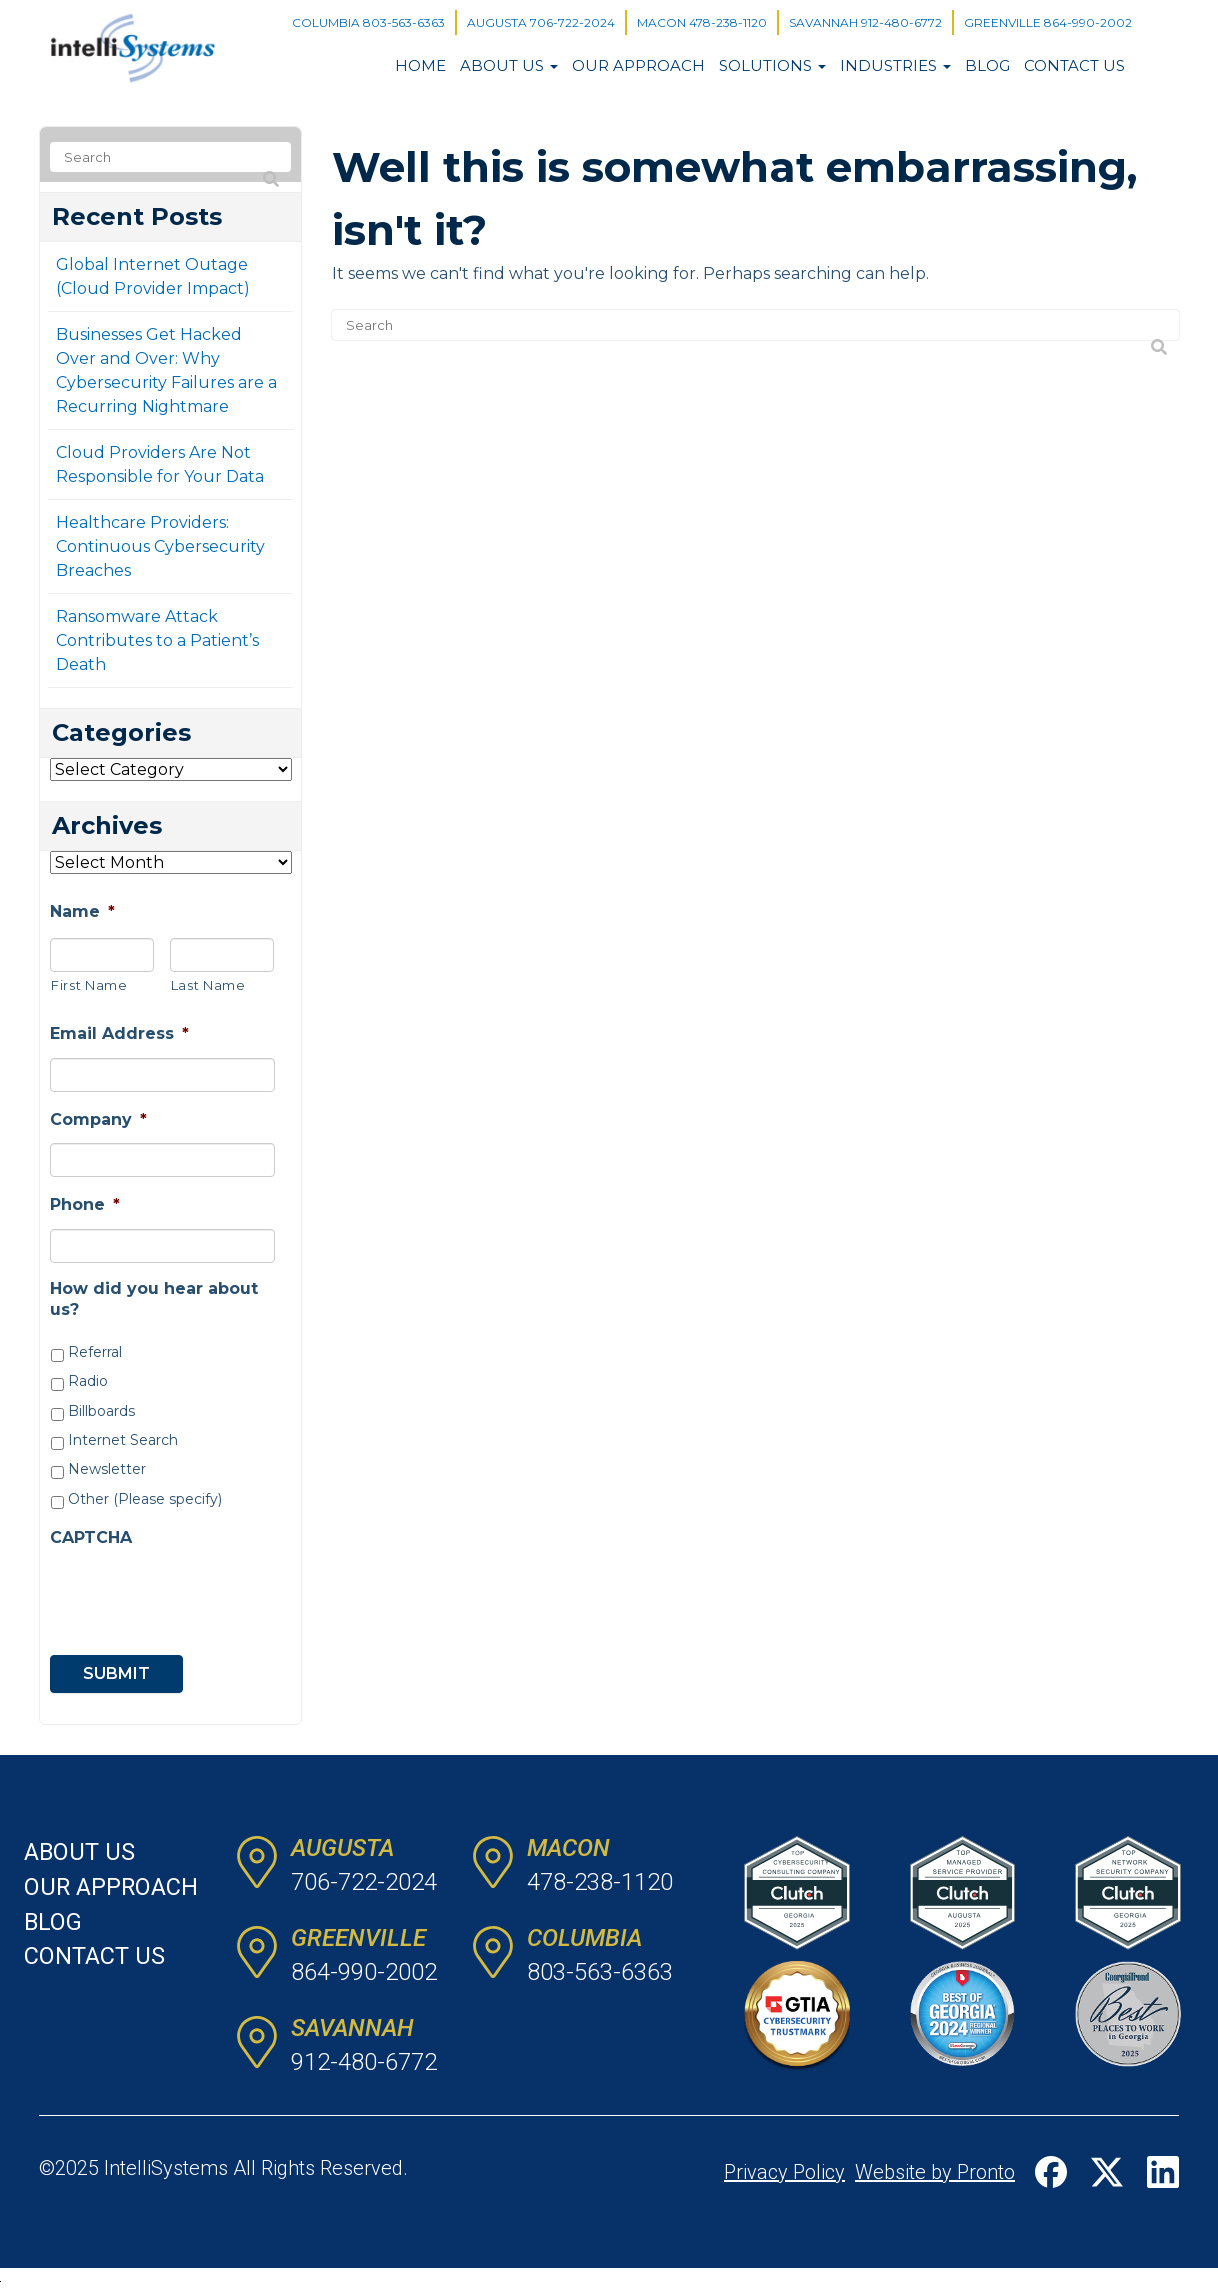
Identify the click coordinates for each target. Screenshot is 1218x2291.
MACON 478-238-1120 (702, 22)
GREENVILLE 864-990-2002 (1048, 22)
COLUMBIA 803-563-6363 (368, 22)
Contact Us (1074, 65)
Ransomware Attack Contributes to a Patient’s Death (157, 640)
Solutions (772, 65)
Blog (987, 65)
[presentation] (164, 1590)
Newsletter (107, 1469)
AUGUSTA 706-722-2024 (541, 22)
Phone (85, 1204)
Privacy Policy (784, 2171)
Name (82, 911)
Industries (895, 65)
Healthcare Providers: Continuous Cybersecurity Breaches (160, 546)
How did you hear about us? (154, 1299)
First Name (89, 985)
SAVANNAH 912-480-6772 (865, 22)
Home (420, 65)
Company (98, 1119)
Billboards (101, 1411)
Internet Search (123, 1440)
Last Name (208, 985)
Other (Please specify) (145, 1499)
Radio (88, 1381)
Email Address (119, 1033)
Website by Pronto (935, 2171)
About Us (509, 65)
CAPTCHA (91, 1537)
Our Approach (638, 65)
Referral (95, 1352)
